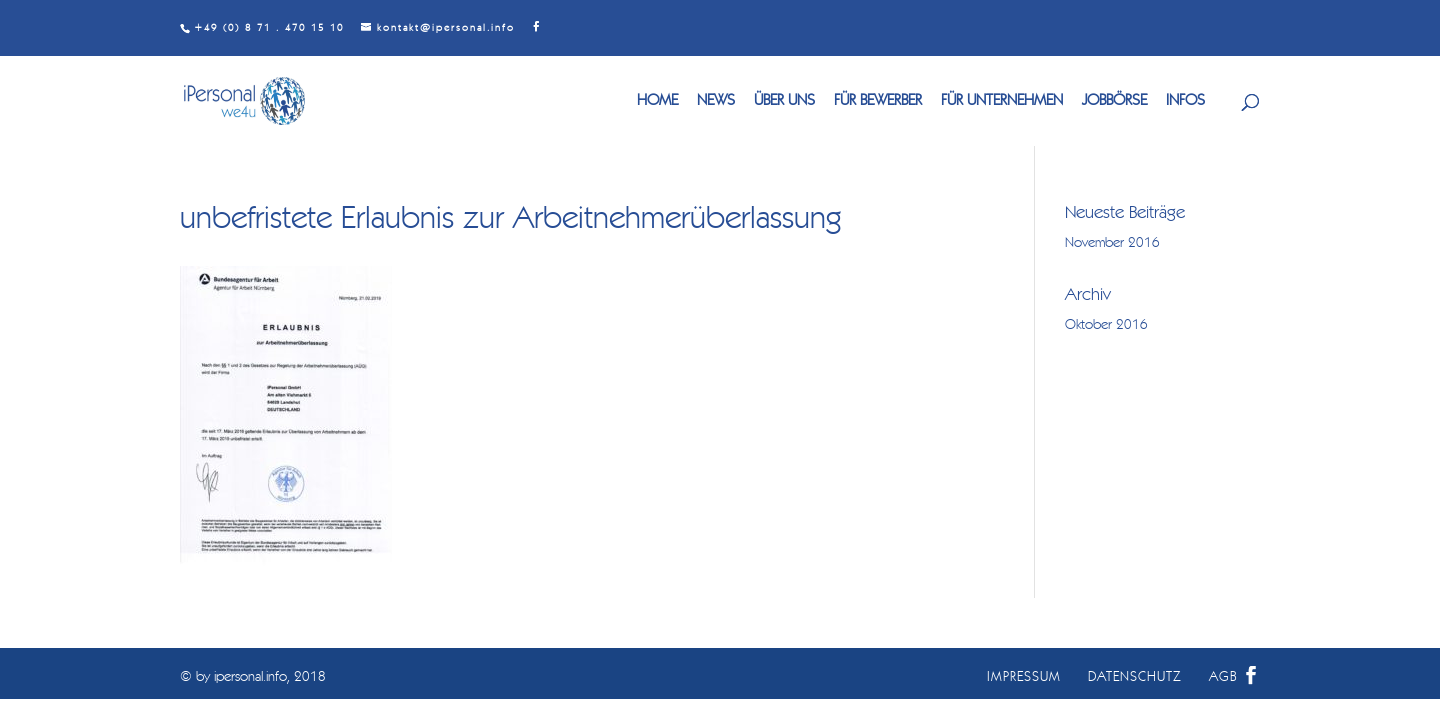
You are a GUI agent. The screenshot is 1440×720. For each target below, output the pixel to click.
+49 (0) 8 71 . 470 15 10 (269, 28)
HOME (657, 101)
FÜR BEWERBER (878, 101)
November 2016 (1112, 243)
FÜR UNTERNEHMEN (1002, 101)
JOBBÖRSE (1114, 101)
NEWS (716, 101)
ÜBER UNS (784, 101)
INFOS (1185, 101)
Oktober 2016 (1106, 325)
